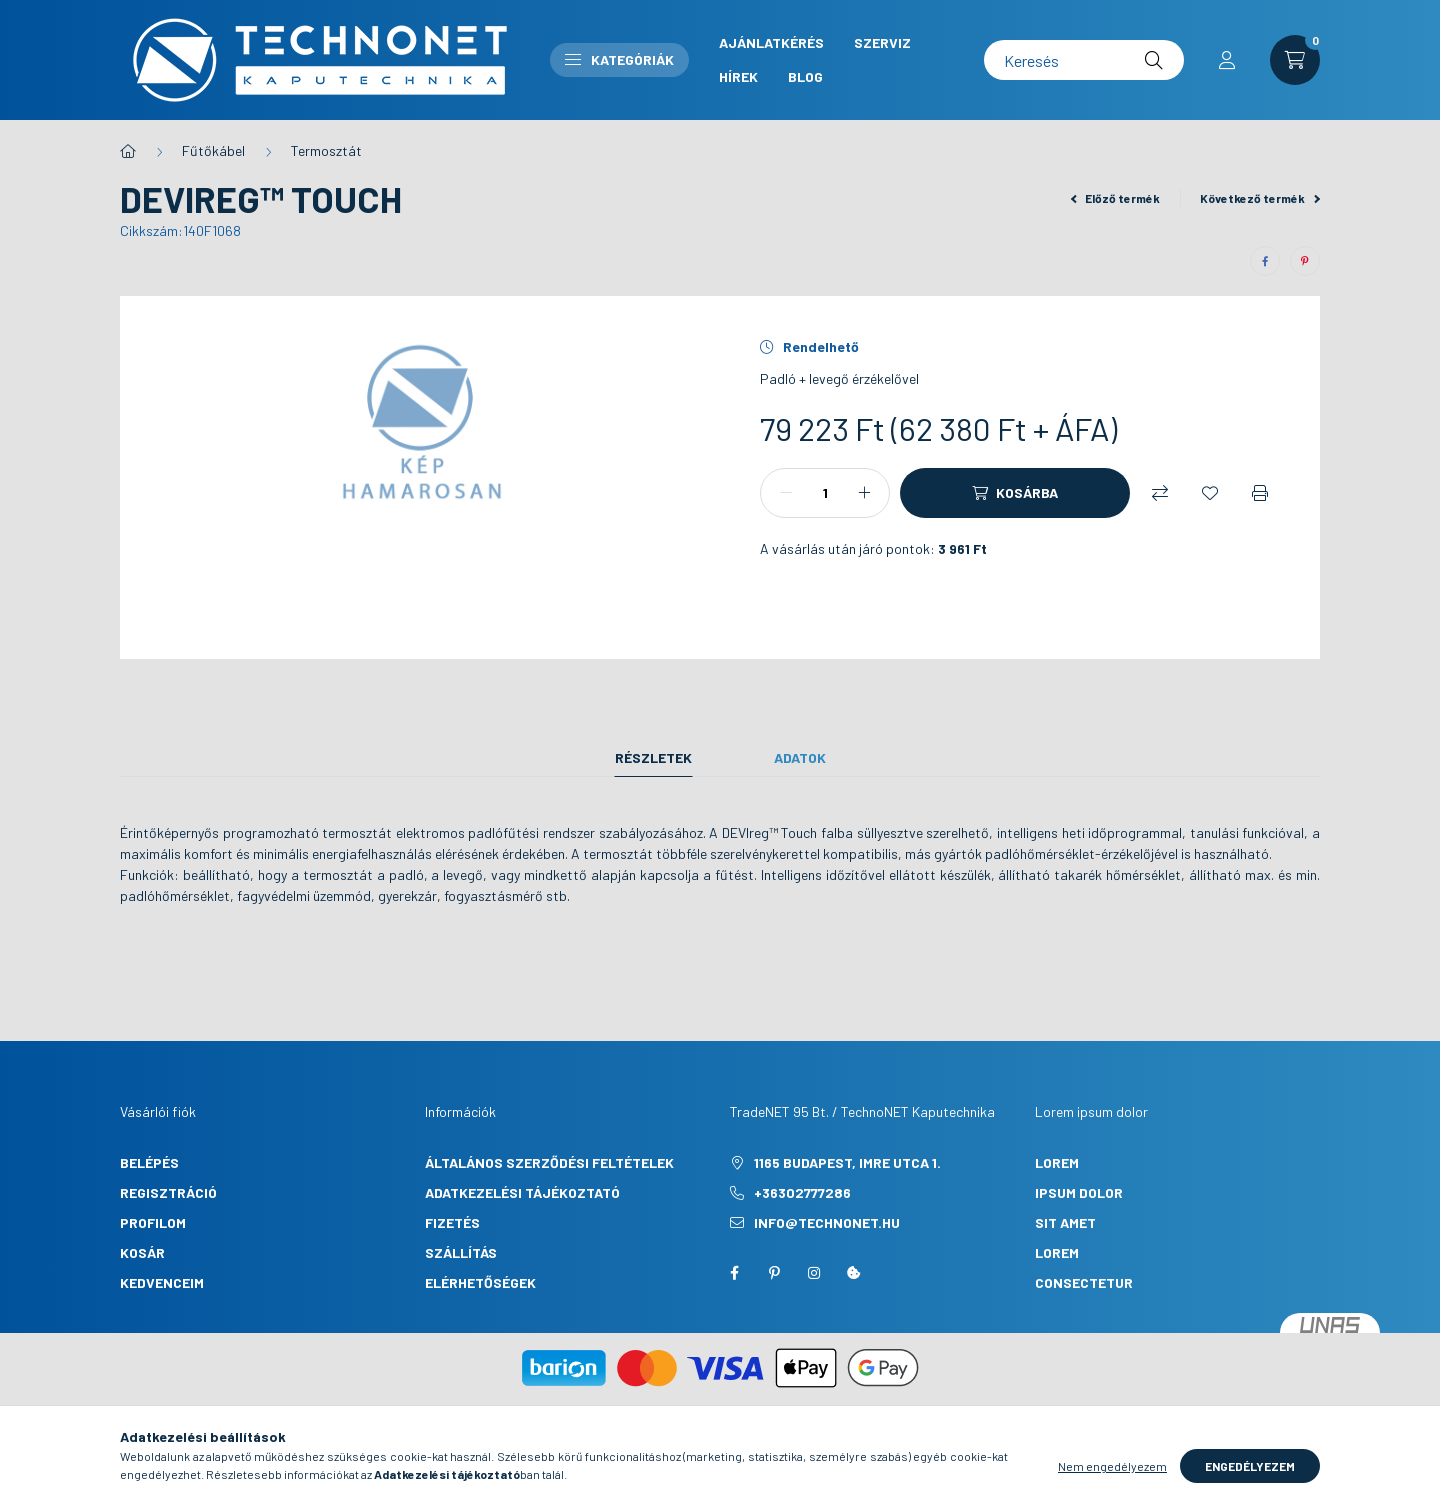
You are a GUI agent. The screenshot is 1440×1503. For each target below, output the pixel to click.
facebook (734, 1273)
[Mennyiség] (825, 493)
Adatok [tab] (800, 757)
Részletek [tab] (653, 757)
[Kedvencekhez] (1210, 493)
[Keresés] (1084, 60)
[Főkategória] (128, 151)
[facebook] (1265, 261)
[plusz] (864, 493)
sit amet (1065, 1222)
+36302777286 (802, 1192)
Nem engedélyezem (1112, 1481)
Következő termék (1260, 198)
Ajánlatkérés (771, 42)
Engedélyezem (1250, 1481)
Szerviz (882, 42)
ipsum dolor (1079, 1192)
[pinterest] (1305, 261)
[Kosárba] (1015, 493)
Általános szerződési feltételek (549, 1162)
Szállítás (461, 1252)
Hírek (738, 76)
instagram (814, 1273)
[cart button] (1295, 60)
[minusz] (786, 493)
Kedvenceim (162, 1282)
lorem (1057, 1162)
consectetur (1084, 1282)
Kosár (142, 1252)
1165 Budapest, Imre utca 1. (847, 1162)
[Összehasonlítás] (1160, 493)
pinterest (774, 1273)
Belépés (149, 1162)
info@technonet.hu (827, 1222)
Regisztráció (168, 1192)
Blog (805, 76)
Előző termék (1116, 198)
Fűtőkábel (213, 150)
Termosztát (326, 150)
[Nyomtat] (1260, 493)
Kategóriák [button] (619, 59)
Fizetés (452, 1222)
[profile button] (1227, 60)
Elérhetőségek (480, 1282)
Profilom (153, 1222)
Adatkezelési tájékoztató (522, 1192)
